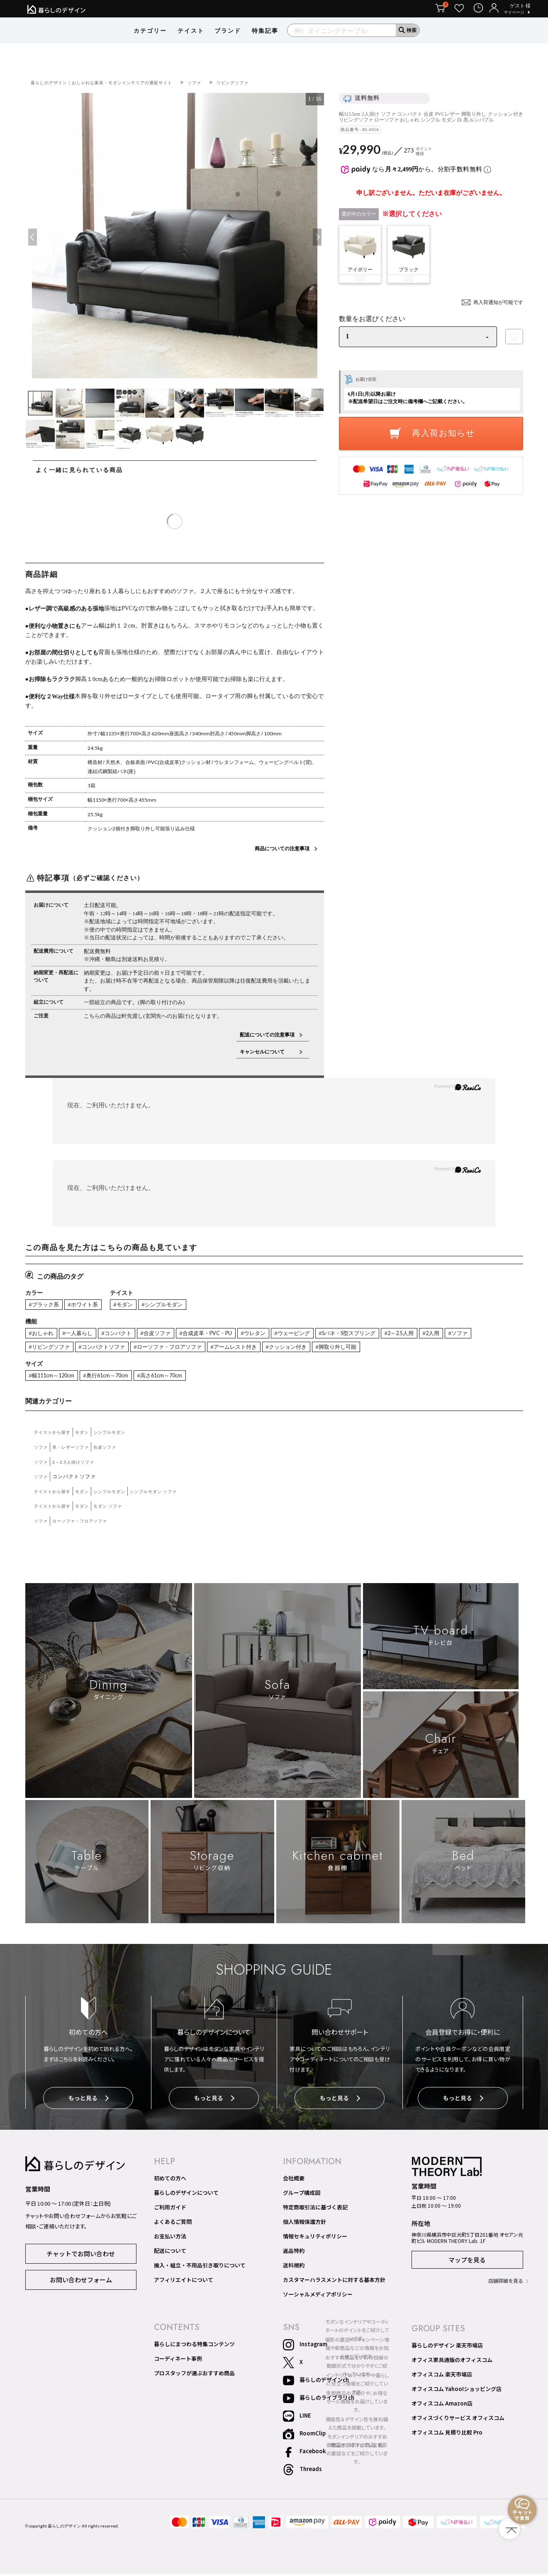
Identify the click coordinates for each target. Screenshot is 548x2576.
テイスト (191, 44)
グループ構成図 (301, 2195)
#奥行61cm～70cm (117, 1379)
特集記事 (265, 44)
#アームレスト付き (292, 1349)
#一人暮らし (83, 1335)
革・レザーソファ (77, 1451)
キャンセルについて (267, 1051)
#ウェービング (326, 1335)
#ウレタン (282, 1335)
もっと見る (89, 2103)
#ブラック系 (46, 1305)
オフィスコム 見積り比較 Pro (447, 2434)
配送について (170, 2253)
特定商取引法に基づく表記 (315, 2209)
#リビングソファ (83, 1349)
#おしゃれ (43, 1335)
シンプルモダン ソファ (174, 1495)
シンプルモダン (122, 1436)
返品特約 (293, 2253)
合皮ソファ (117, 1451)
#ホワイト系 (90, 1305)
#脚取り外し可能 (408, 1349)
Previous (33, 237)
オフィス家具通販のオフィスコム (452, 2362)
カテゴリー (150, 44)
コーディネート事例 (178, 2360)
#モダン (134, 1305)
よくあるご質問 (173, 2224)
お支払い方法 (170, 2238)
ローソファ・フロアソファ (87, 1525)
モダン (90, 1436)
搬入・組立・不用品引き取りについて (200, 2267)
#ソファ (40, 1349)
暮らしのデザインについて (186, 2195)
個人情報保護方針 (304, 2224)
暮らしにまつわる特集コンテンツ (194, 2346)
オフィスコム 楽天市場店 (442, 2376)
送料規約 (293, 2267)
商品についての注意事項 (282, 848)
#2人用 (484, 1335)
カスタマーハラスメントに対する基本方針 (334, 2282)
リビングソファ (266, 82)
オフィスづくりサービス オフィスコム (458, 2420)
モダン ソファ (120, 1510)
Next (316, 237)
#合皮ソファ (171, 1335)
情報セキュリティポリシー (315, 2238)
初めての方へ (170, 2180)
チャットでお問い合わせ (80, 2254)
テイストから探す (56, 1436)
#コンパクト (127, 1335)
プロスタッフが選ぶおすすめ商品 (194, 2375)
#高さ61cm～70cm (178, 1379)
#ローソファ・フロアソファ (218, 1349)
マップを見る (467, 2261)
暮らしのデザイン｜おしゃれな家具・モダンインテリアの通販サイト (115, 82)
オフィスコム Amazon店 (442, 2405)
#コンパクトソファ (142, 1349)
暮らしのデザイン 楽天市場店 (447, 2347)
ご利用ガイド (170, 2209)
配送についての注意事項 (267, 1034)
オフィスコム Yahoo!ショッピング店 (457, 2391)
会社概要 (293, 2180)
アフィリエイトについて (183, 2282)
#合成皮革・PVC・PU (228, 1335)
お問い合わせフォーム (81, 2281)
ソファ (224, 82)
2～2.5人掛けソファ (80, 1465)
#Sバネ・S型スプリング (388, 1335)
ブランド (227, 44)
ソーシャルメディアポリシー (318, 2296)
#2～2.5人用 (448, 1335)
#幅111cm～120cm (55, 1379)
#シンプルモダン (177, 1305)
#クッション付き (351, 1349)
